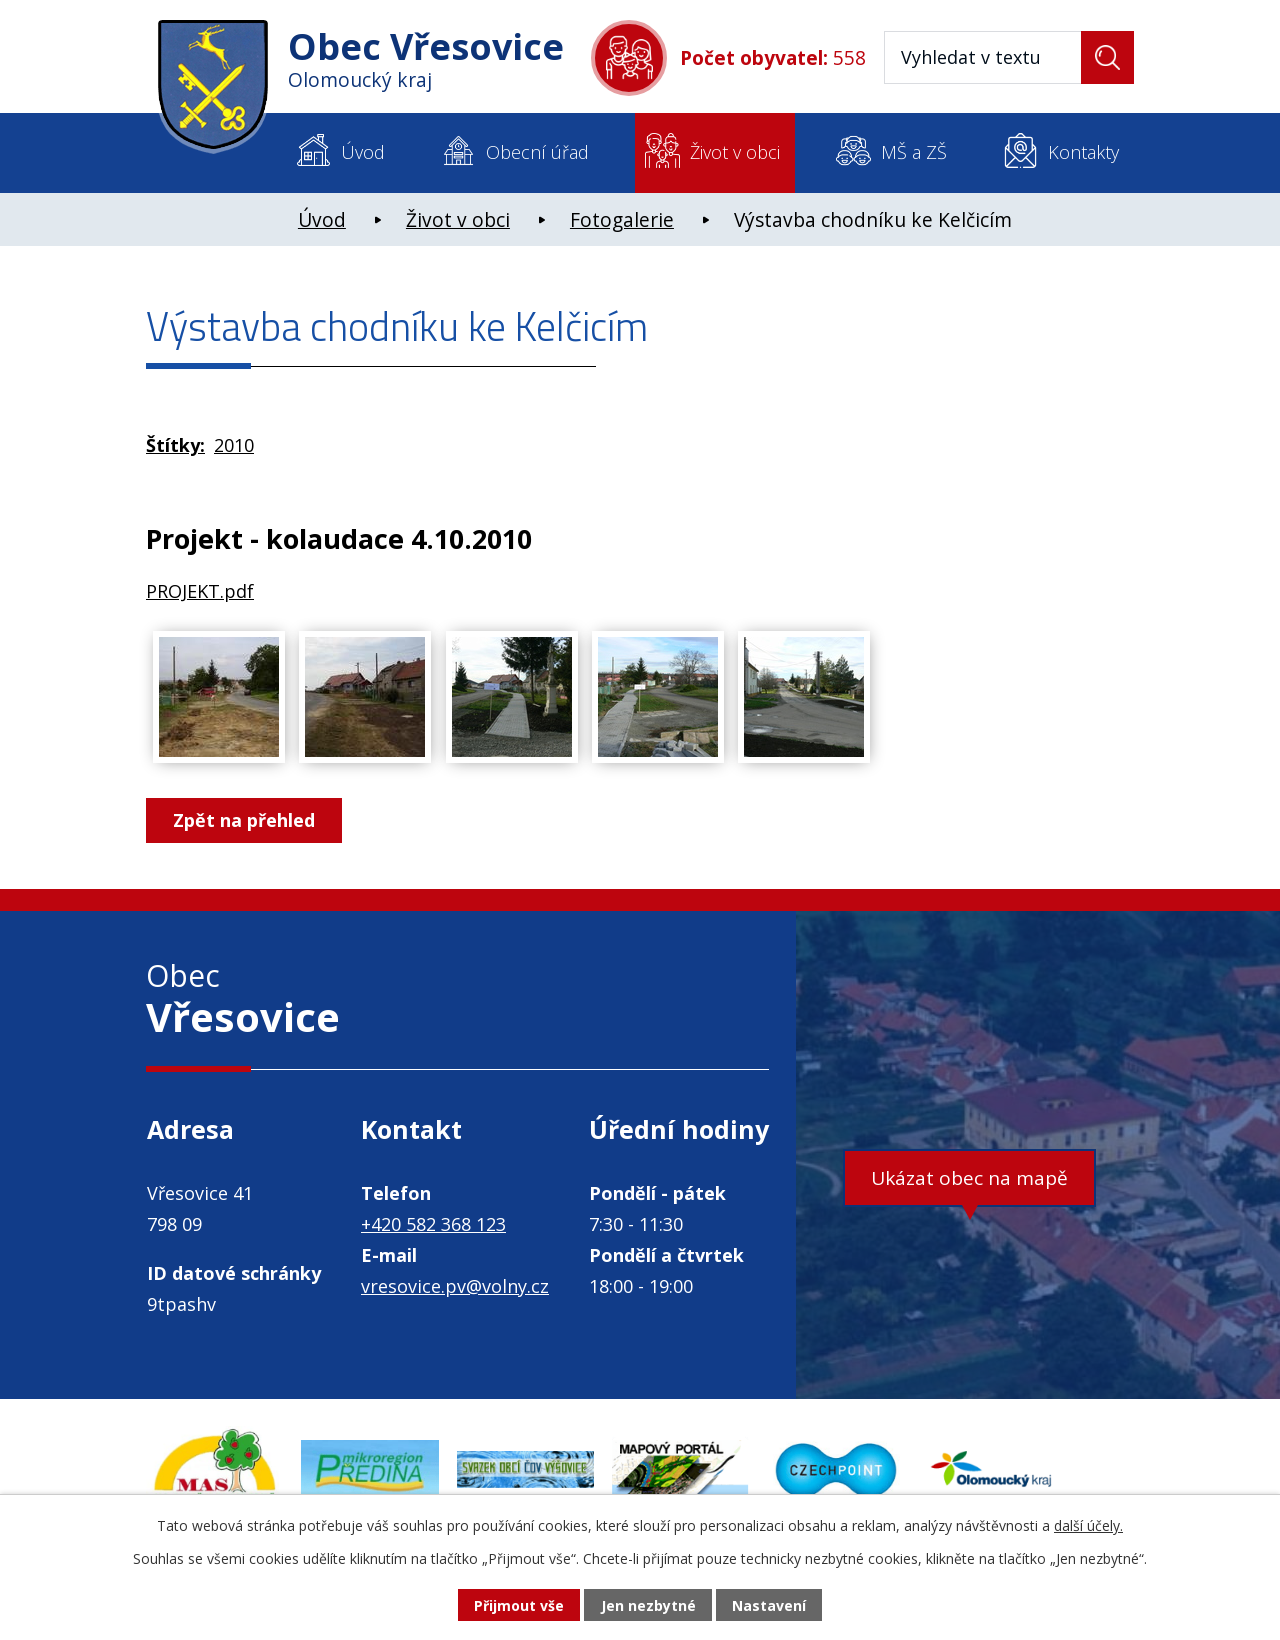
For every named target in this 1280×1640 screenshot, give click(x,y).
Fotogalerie (622, 220)
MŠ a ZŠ (914, 152)
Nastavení (769, 1605)
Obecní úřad (537, 152)
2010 (234, 445)
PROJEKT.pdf (200, 591)
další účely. (1088, 1525)
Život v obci (735, 152)
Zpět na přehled (244, 820)
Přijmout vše (519, 1605)
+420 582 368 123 (433, 1224)
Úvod (363, 152)
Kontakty (1083, 152)
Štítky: (175, 445)
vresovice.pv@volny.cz (455, 1286)
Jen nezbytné (648, 1605)
